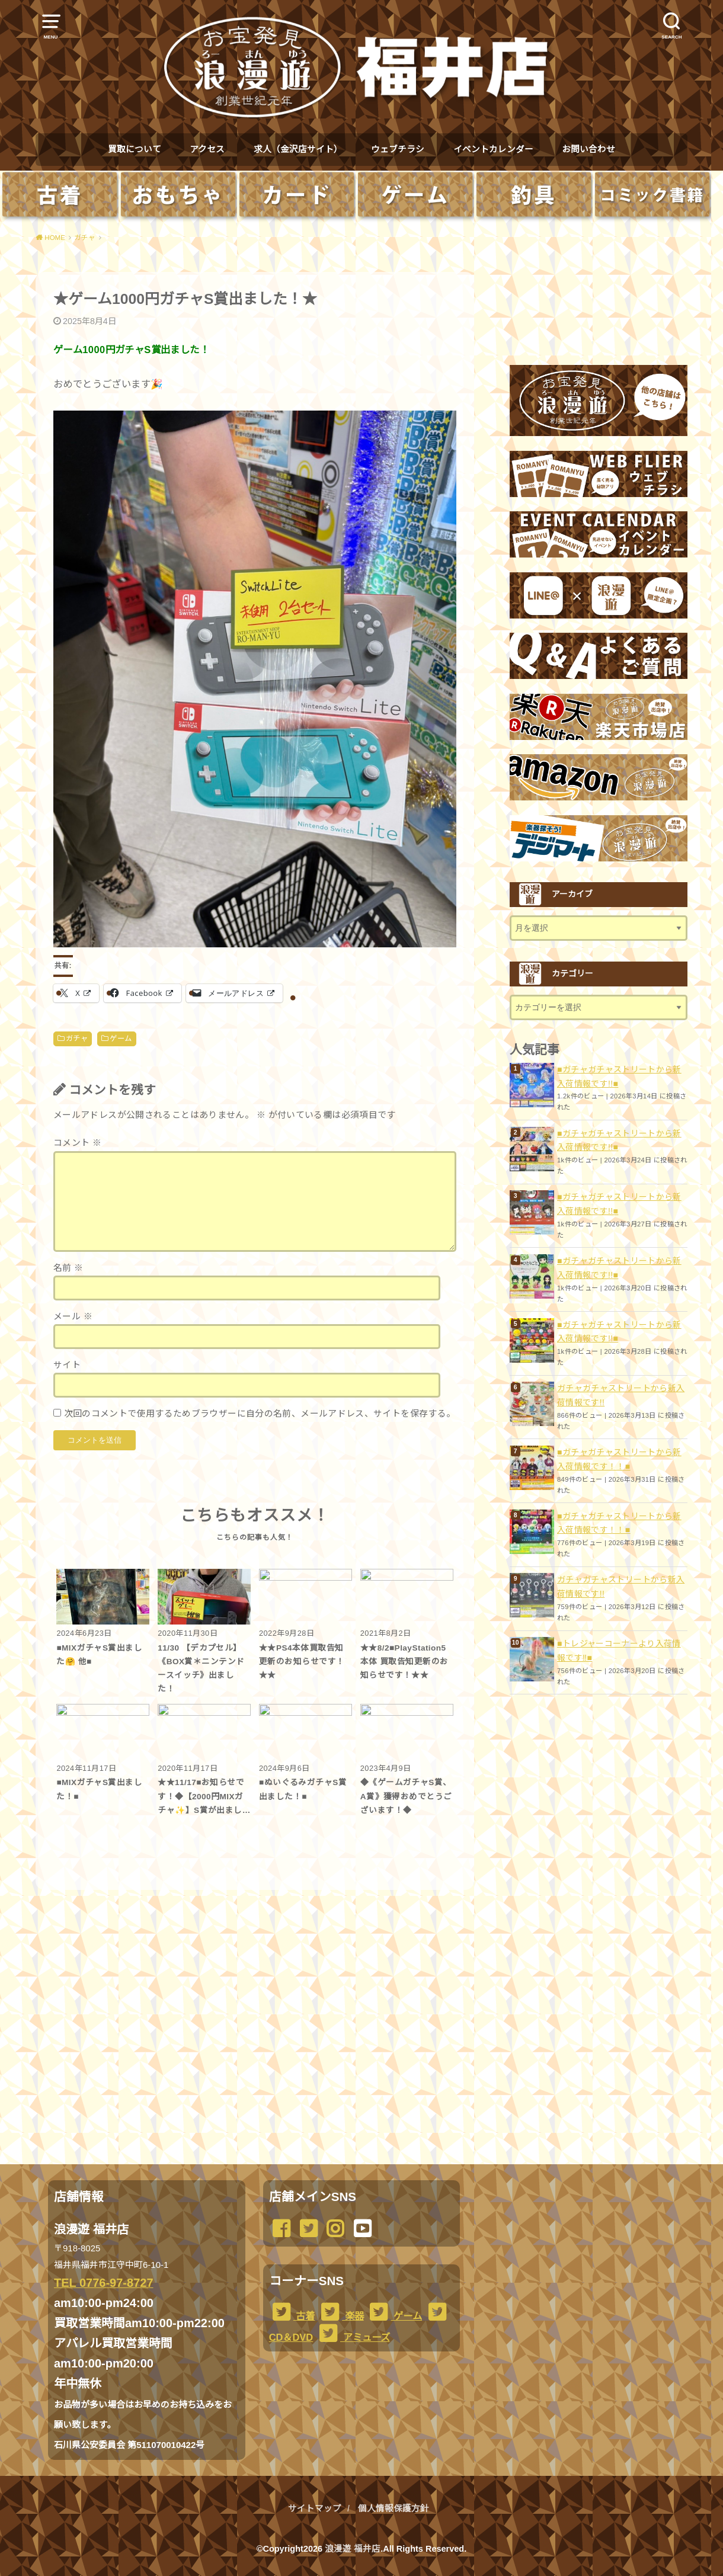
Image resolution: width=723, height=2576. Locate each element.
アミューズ (353, 2337)
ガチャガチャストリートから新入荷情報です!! (620, 1395)
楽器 (341, 2316)
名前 (68, 1268)
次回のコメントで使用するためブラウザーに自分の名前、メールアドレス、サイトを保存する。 (260, 1413)
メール (72, 1316)
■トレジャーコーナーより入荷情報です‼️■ (619, 1650)
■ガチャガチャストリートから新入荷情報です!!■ (619, 1076)
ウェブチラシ (397, 149)
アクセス (207, 149)
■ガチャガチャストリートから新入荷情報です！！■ (619, 1459)
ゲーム (121, 1038)
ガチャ (77, 1038)
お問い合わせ (588, 149)
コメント (77, 1143)
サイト (67, 1365)
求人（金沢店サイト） (298, 149)
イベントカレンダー (493, 149)
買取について (134, 149)
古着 (292, 2316)
